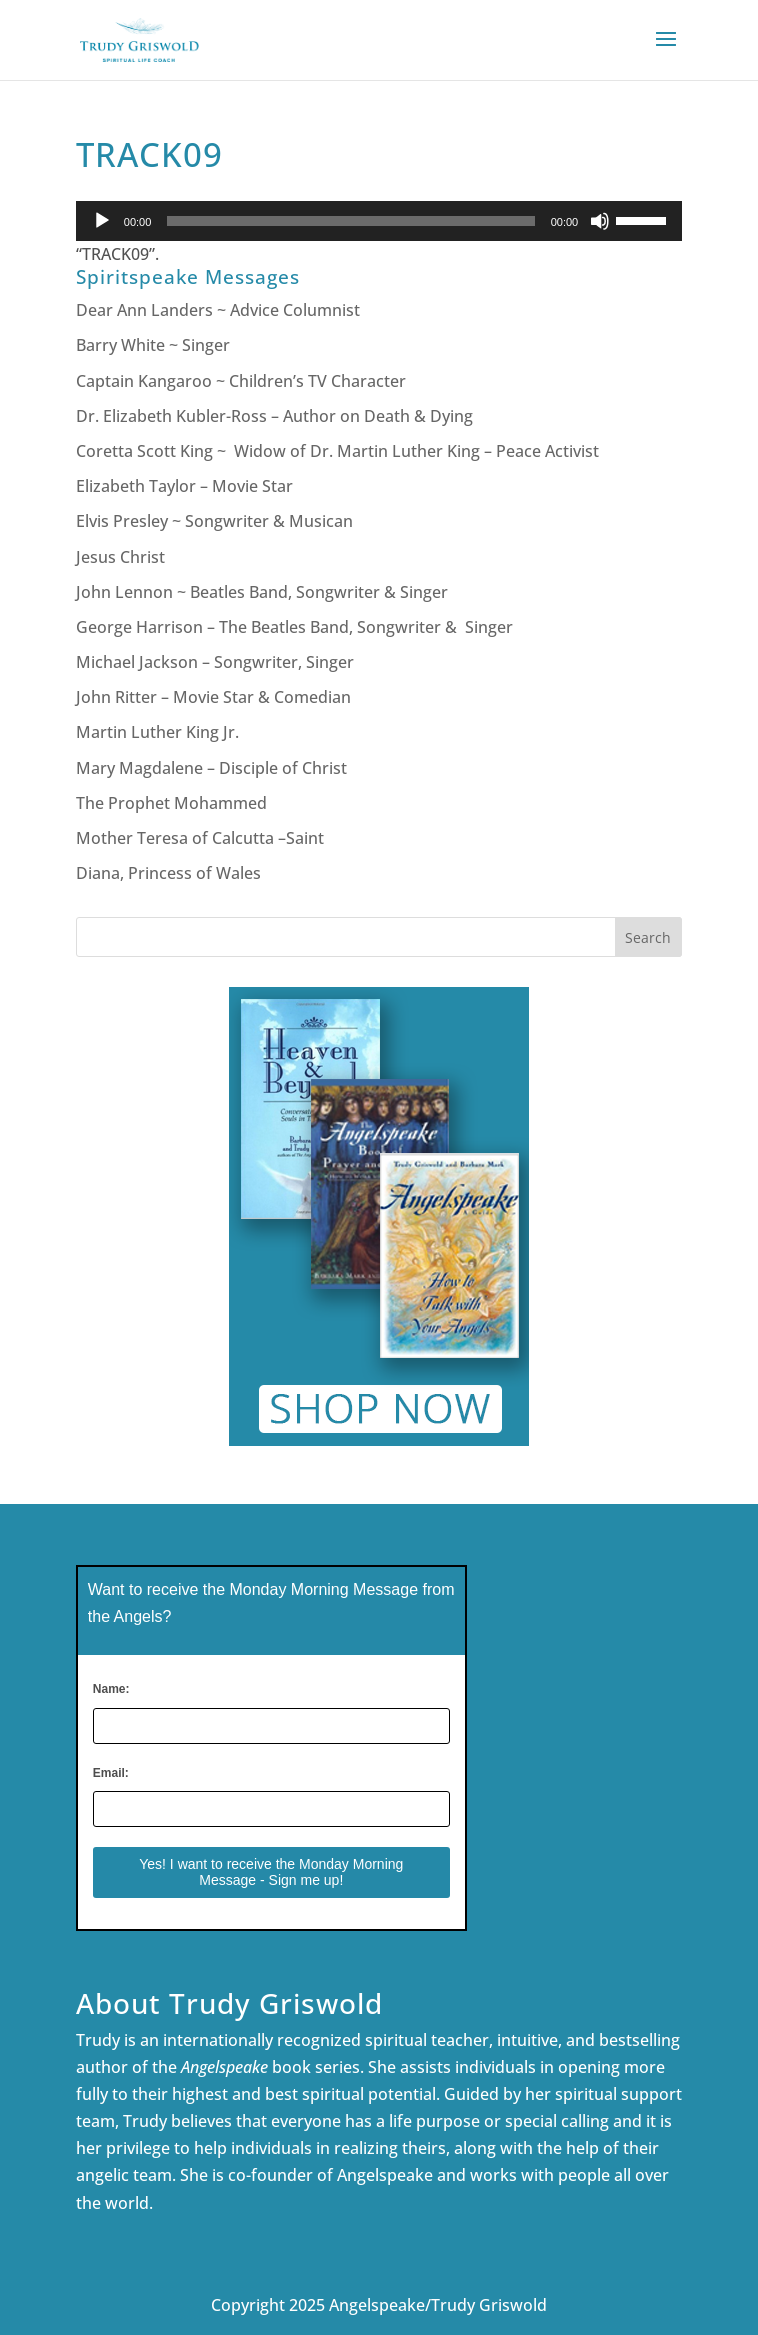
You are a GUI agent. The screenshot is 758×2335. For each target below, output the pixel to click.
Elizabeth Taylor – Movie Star (184, 486)
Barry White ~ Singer (155, 345)
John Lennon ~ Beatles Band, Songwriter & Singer (262, 592)
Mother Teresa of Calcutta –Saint (200, 838)
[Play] (102, 221)
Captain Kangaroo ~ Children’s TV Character (241, 381)
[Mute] (600, 221)
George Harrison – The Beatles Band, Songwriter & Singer (296, 627)
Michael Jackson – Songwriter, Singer (215, 662)
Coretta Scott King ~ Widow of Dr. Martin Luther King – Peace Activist (337, 451)
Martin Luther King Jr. (159, 732)
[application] (379, 221)
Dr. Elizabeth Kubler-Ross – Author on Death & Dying (274, 416)
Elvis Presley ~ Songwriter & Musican (214, 521)
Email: (111, 1773)
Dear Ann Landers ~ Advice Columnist (218, 310)
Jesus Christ (120, 557)
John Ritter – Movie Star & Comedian (213, 697)
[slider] (350, 221)
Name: (111, 1689)
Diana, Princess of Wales (168, 873)
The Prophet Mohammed (171, 803)
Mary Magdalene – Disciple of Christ (211, 768)
